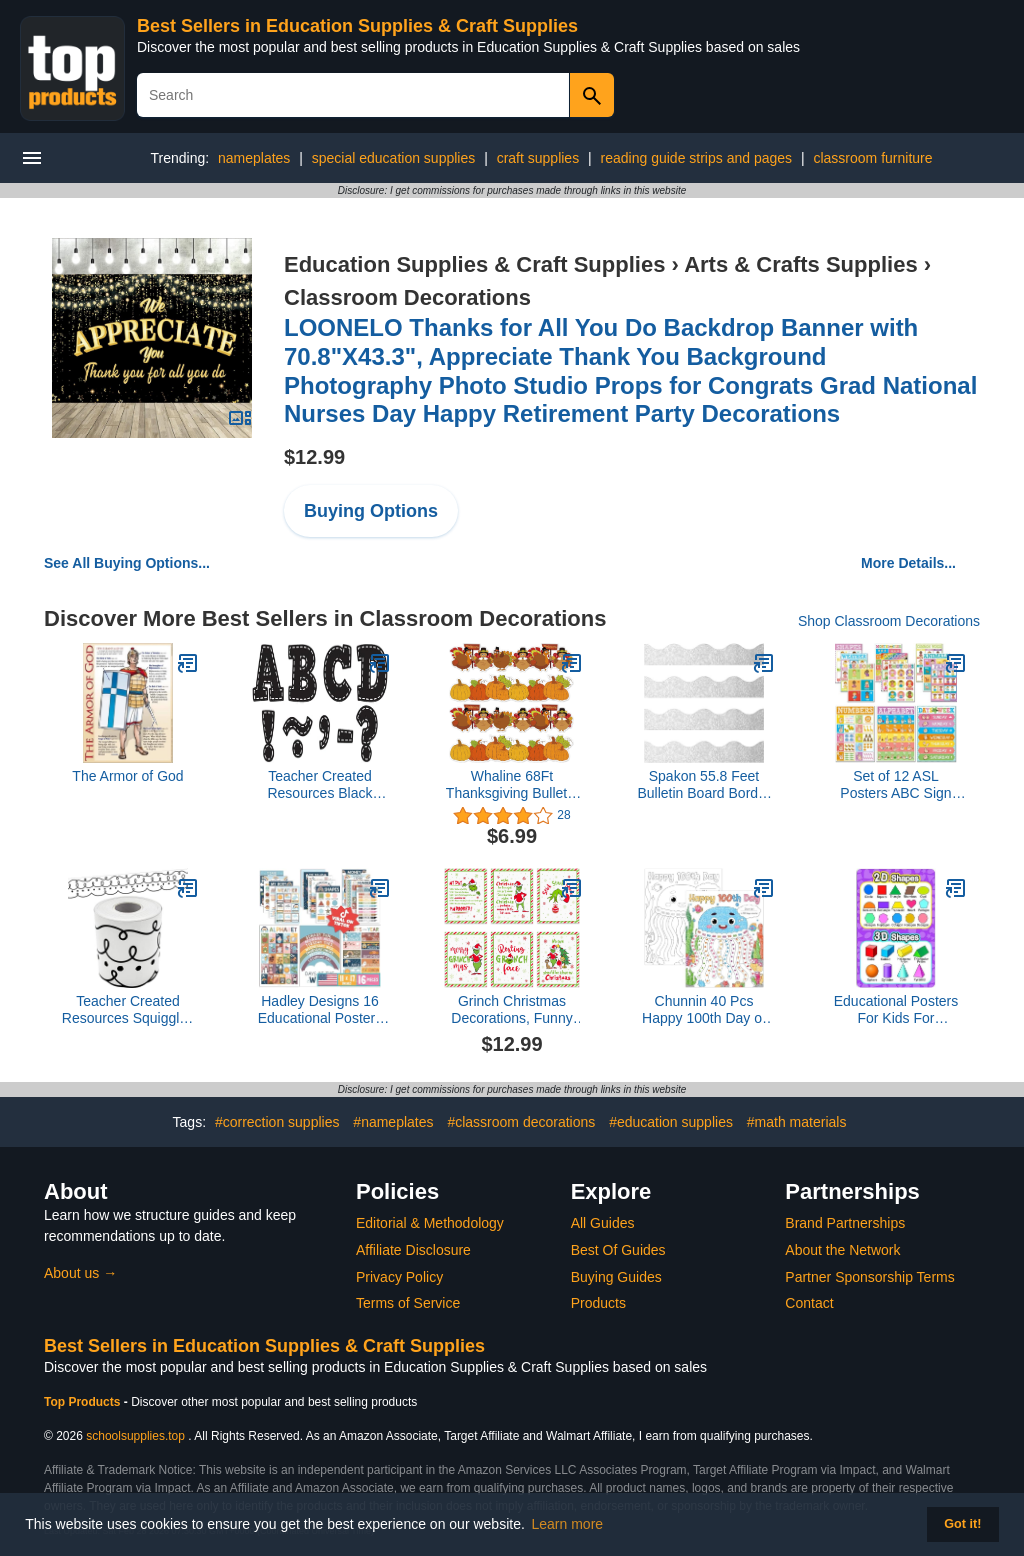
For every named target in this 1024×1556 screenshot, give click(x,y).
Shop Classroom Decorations (889, 621)
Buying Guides (616, 1277)
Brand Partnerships (845, 1223)
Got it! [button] (962, 1524)
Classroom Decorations (407, 297)
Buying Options (371, 511)
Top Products (84, 1402)
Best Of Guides (618, 1250)
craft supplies (538, 158)
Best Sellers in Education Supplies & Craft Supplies (357, 26)
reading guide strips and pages (696, 158)
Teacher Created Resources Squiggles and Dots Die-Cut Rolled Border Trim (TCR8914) (128, 1010)
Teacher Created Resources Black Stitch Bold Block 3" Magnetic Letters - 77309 (320, 785)
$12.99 (314, 457)
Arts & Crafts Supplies (801, 264)
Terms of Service (408, 1303)
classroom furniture (872, 158)
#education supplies (671, 1122)
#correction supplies (277, 1122)
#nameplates (393, 1122)
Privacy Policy (399, 1277)
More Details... (908, 563)
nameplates (254, 158)
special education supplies (393, 158)
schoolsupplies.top (135, 1436)
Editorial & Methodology (430, 1223)
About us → (80, 1273)
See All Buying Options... (127, 563)
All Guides (603, 1223)
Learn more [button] (568, 1524)
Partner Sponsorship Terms (869, 1277)
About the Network (842, 1250)
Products (598, 1303)
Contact (809, 1303)
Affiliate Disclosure (413, 1250)
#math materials (797, 1122)
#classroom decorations (521, 1122)
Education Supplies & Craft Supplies (474, 264)
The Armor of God (127, 776)
